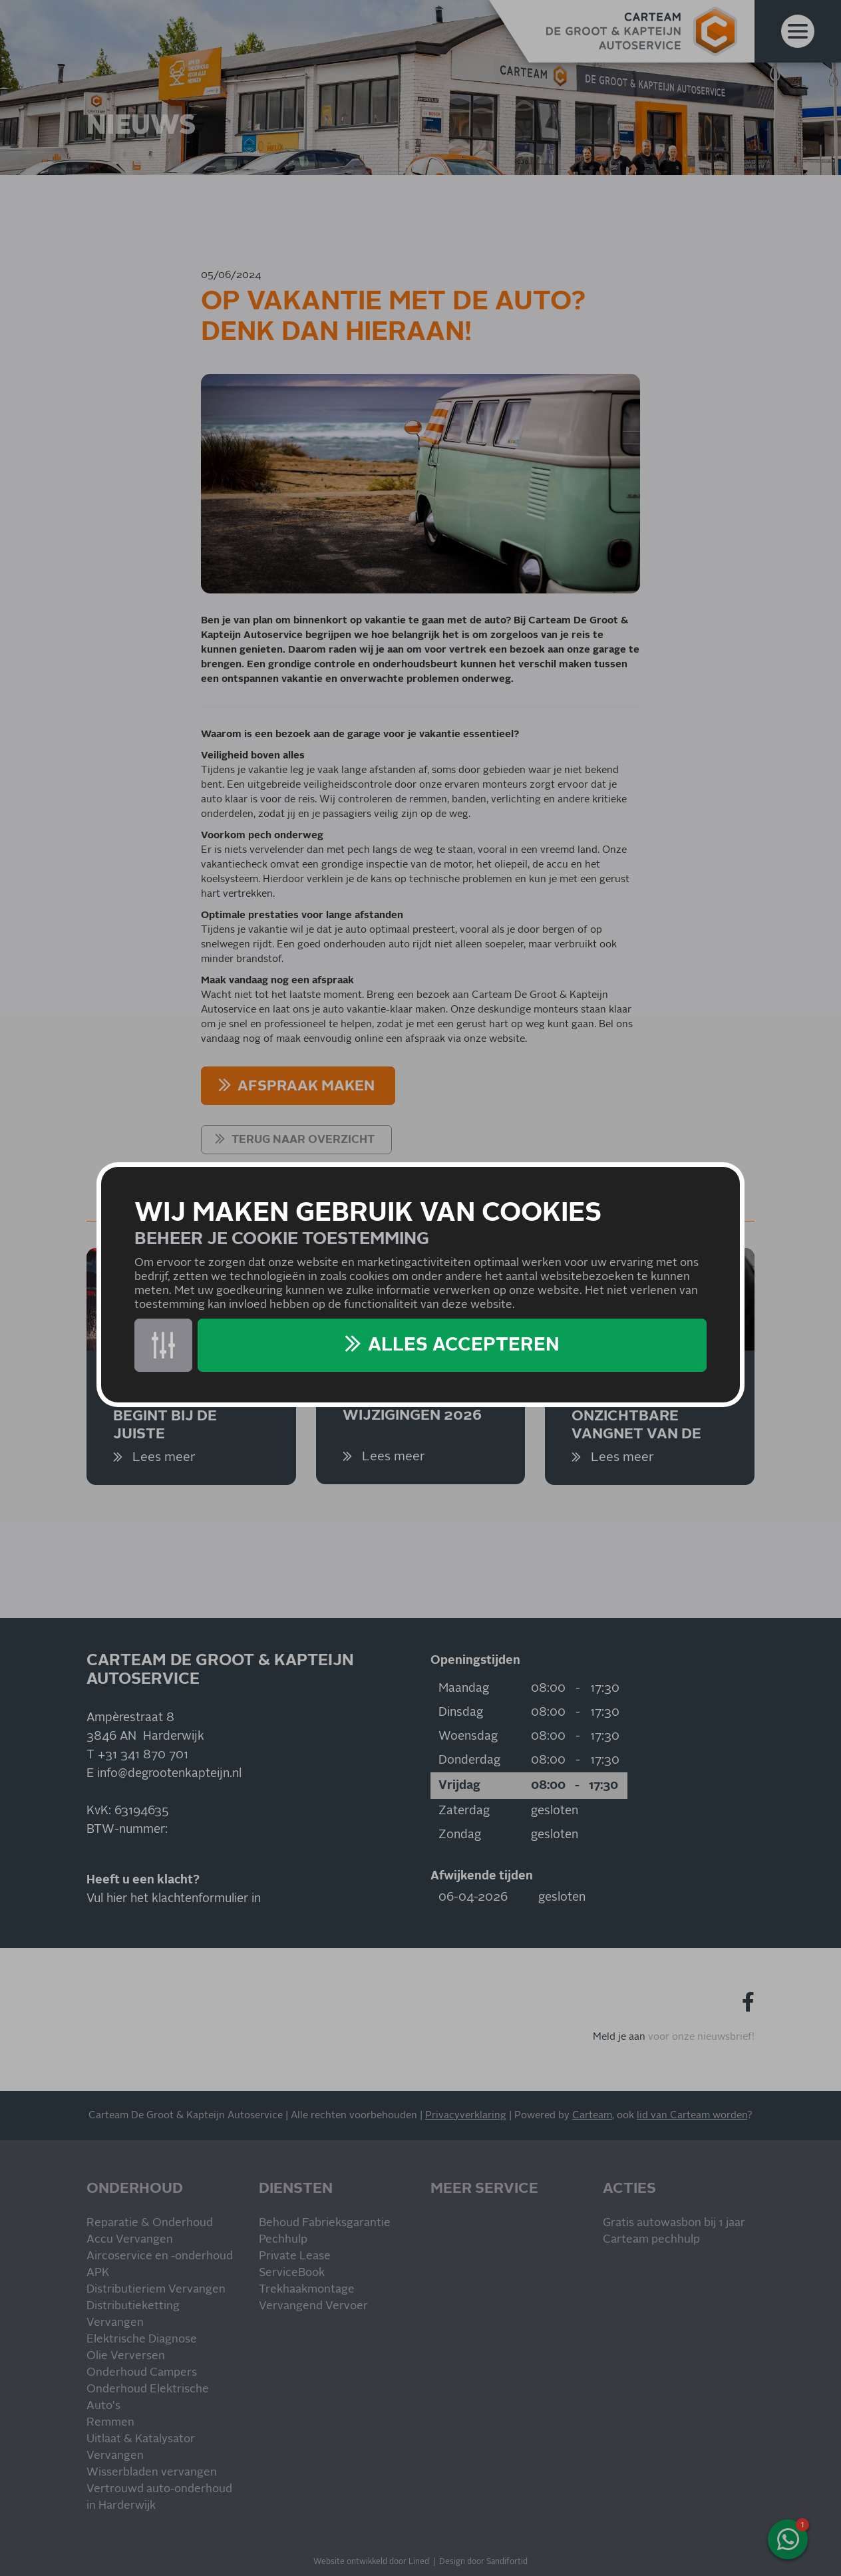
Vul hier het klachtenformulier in (173, 1899)
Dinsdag (460, 1712)
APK (97, 2273)
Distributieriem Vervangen (156, 2289)
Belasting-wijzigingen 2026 (412, 1406)
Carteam (592, 2115)
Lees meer (162, 1457)
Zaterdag (464, 1811)
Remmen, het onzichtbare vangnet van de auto (636, 1415)
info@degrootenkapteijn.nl (169, 1774)
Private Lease (295, 2256)
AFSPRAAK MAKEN (306, 1086)
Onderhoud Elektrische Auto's (147, 2398)
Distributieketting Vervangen (133, 2315)
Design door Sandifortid (483, 2562)
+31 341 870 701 (143, 1755)
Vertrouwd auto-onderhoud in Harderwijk (159, 2497)
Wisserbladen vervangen (151, 2472)
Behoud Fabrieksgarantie (325, 2223)
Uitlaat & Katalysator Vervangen (140, 2448)
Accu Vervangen (129, 2239)
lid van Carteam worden (692, 2115)
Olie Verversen (125, 2356)
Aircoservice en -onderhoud (159, 2256)
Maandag (463, 1688)
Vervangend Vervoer (313, 2306)
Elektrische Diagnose (141, 2339)
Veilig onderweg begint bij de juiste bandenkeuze (182, 1415)
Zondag (459, 1835)
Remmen (110, 2422)
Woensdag (468, 1736)
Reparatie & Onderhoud (149, 2223)
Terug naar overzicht (303, 1140)
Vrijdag (459, 1786)
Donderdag (469, 1760)
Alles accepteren (464, 1345)
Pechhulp (283, 2239)
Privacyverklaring (465, 2115)
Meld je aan (619, 2037)
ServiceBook (292, 2273)
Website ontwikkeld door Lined (371, 2562)
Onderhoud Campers (141, 2372)
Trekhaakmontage (307, 2289)
